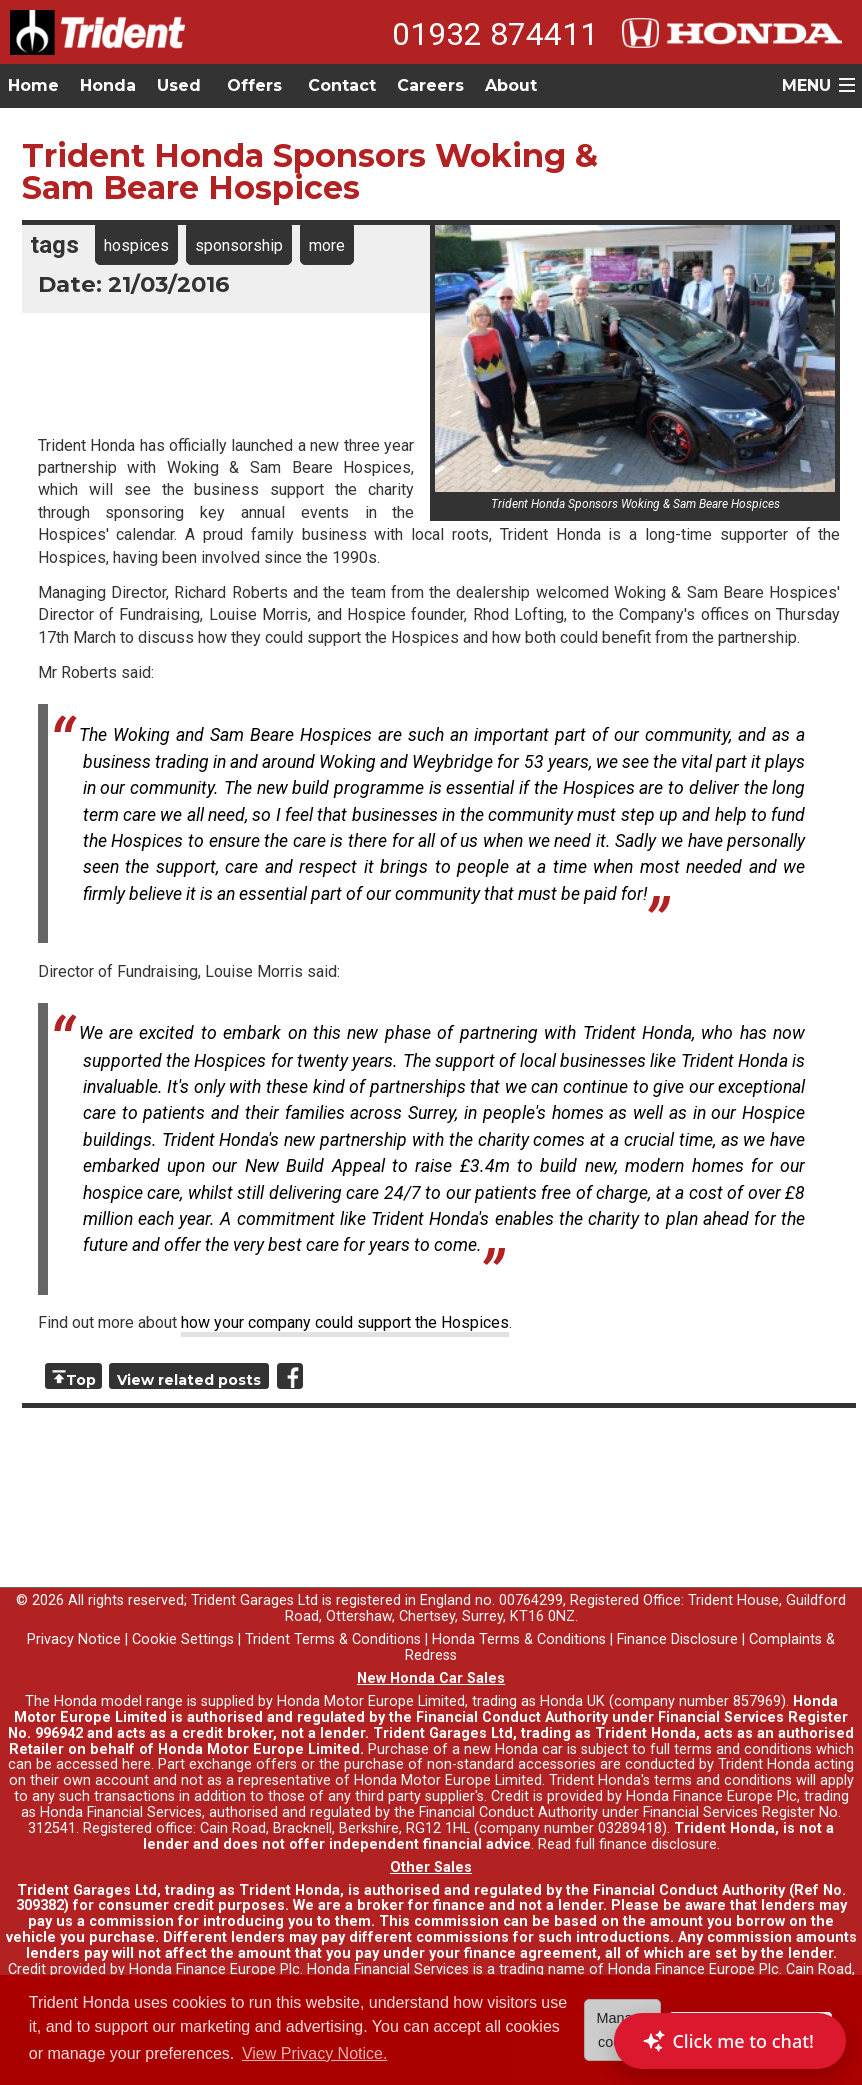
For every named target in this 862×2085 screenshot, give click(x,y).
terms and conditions (723, 1780)
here (136, 1764)
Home (33, 85)
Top (81, 1380)
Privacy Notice (74, 1639)
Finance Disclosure (677, 1639)
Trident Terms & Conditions (333, 1639)
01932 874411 (495, 34)
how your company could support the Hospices (345, 1322)
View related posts (189, 1380)
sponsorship (239, 245)
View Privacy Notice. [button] (315, 2053)
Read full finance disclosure (627, 1844)
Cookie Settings (183, 1639)
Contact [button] (342, 85)
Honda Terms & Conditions (519, 1639)
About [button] (511, 85)
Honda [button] (108, 85)
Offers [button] (254, 85)
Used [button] (179, 85)
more (327, 245)
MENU (806, 85)
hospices (136, 245)
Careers (430, 85)
